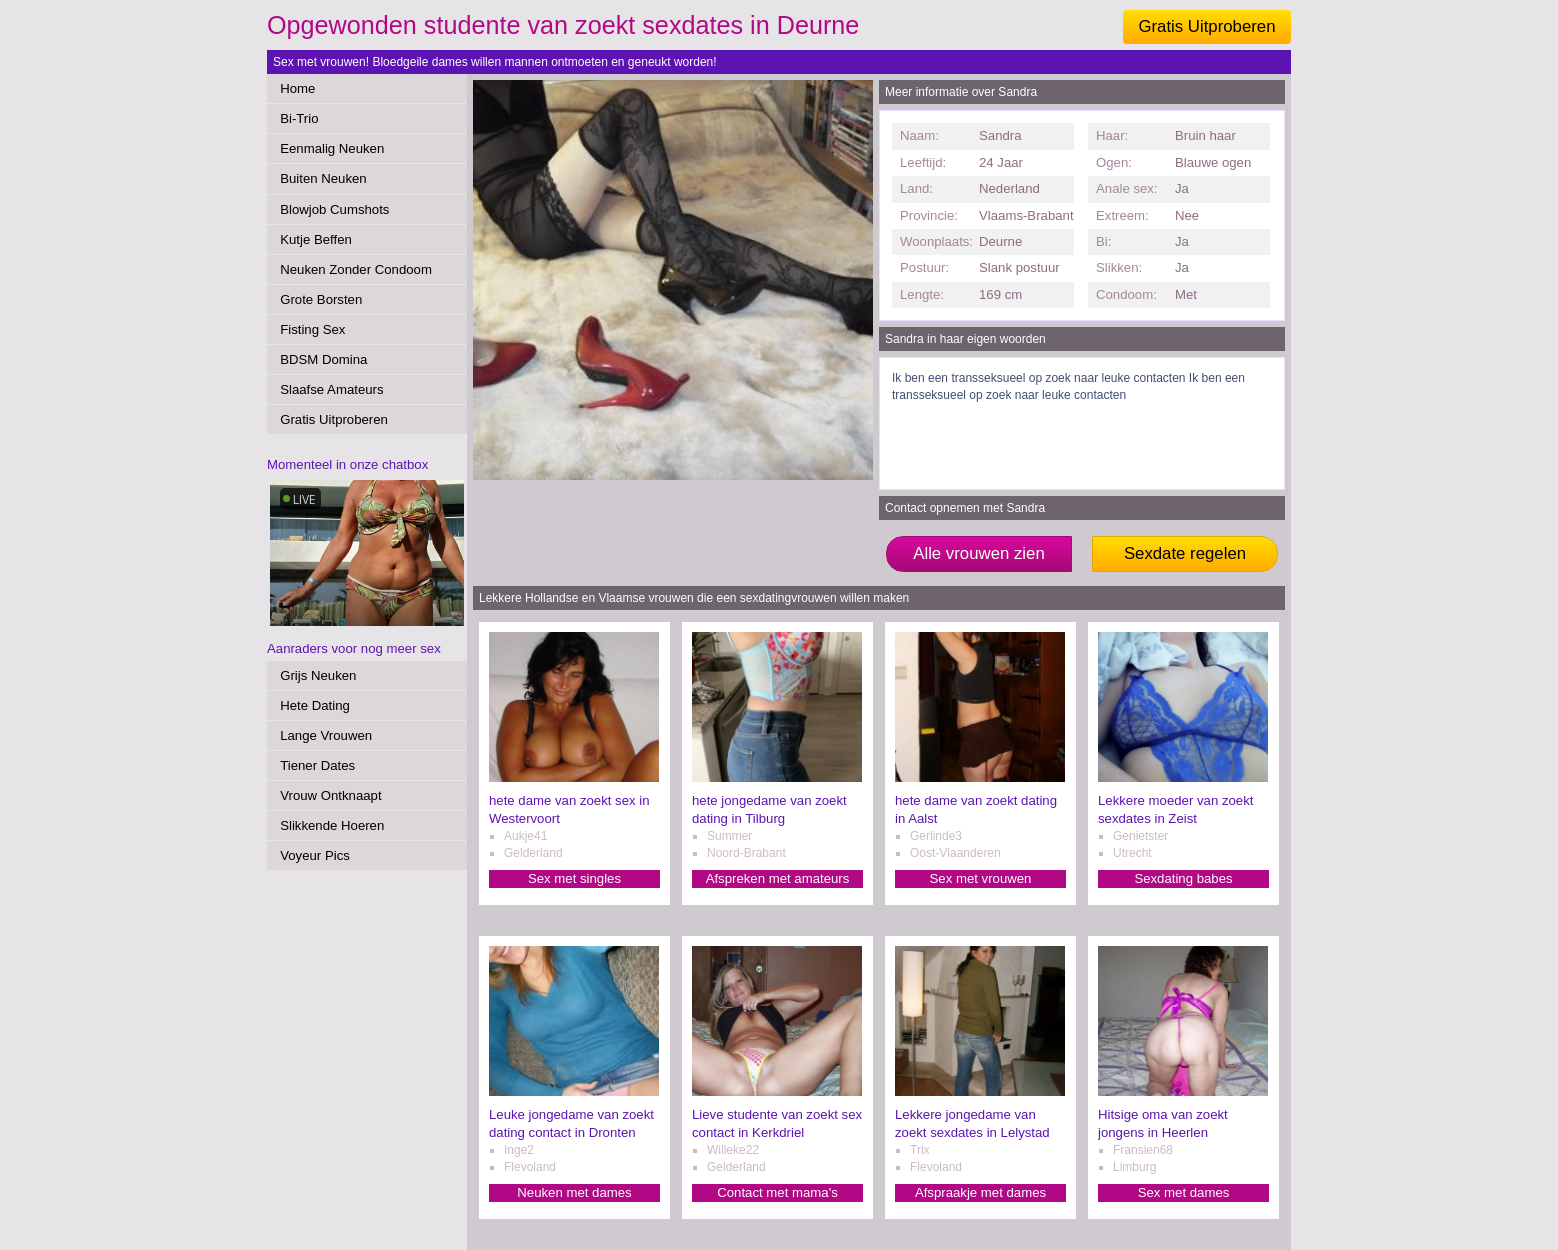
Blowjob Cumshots (334, 209)
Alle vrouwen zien (979, 553)
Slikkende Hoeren (332, 825)
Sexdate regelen (1185, 553)
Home (297, 88)
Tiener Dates (317, 765)
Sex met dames (1184, 1192)
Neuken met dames (574, 1192)
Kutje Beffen (316, 239)
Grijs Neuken (318, 675)
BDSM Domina (323, 359)
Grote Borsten (321, 299)
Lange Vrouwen (326, 735)
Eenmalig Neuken (332, 148)
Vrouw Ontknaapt (330, 795)
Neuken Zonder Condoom (356, 269)
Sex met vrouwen (981, 878)
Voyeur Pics (315, 855)
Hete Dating (315, 705)
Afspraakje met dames (980, 1192)
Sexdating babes (1183, 878)
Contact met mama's (777, 1192)
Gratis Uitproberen (1206, 26)
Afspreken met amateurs (778, 878)
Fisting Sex (312, 329)
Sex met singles (574, 878)
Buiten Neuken (323, 178)
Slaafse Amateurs (331, 389)
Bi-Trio (299, 118)
